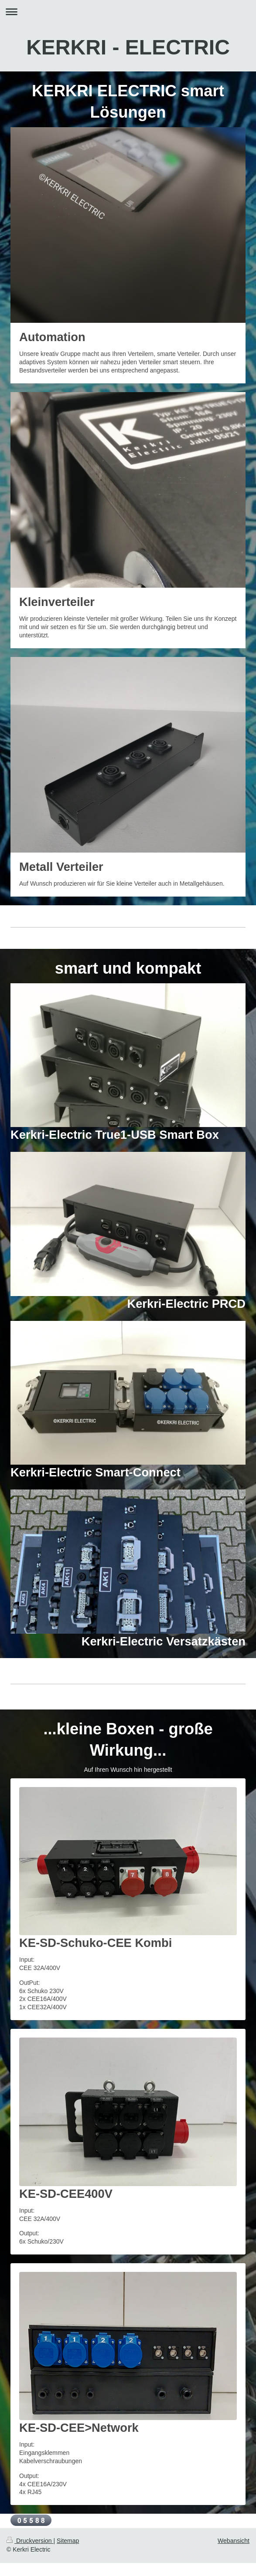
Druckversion (30, 2540)
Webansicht (233, 2540)
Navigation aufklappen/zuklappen (128, 11)
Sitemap (68, 2540)
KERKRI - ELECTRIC (128, 47)
